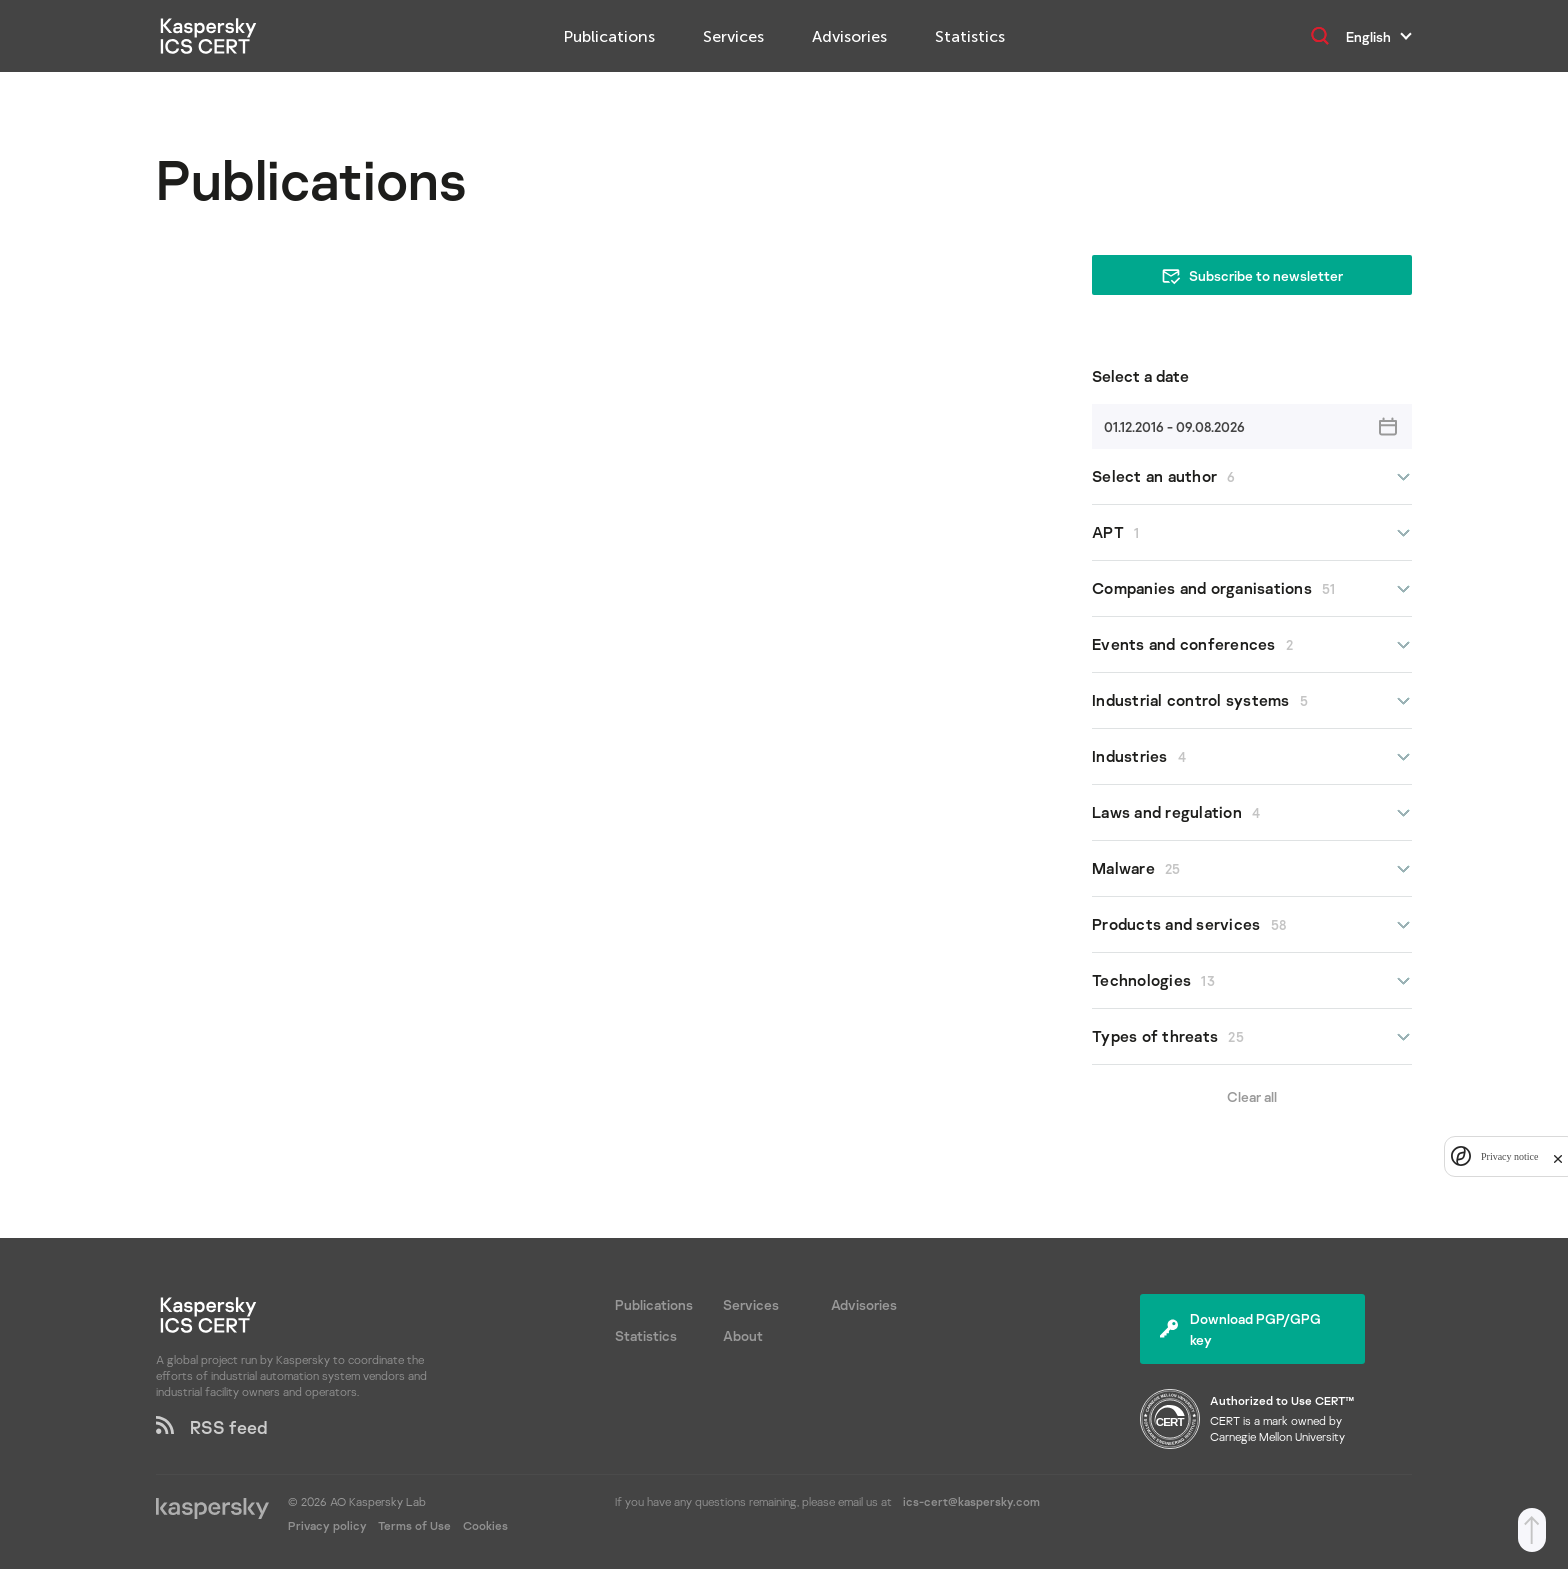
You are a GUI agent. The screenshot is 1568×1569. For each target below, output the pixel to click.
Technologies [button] (1252, 980)
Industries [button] (1252, 756)
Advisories (849, 36)
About (743, 1335)
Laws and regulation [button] (1252, 812)
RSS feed (212, 1427)
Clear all (1252, 1096)
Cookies (485, 1525)
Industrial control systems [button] (1252, 700)
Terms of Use (414, 1525)
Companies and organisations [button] (1252, 588)
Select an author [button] (1252, 476)
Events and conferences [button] (1252, 644)
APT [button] (1252, 532)
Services (733, 36)
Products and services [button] (1252, 924)
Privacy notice (1509, 1156)
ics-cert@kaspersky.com (971, 1501)
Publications (609, 36)
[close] (1558, 1156)
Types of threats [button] (1252, 1036)
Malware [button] (1252, 868)
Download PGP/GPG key (1240, 1329)
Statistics (970, 36)
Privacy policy (329, 1525)
